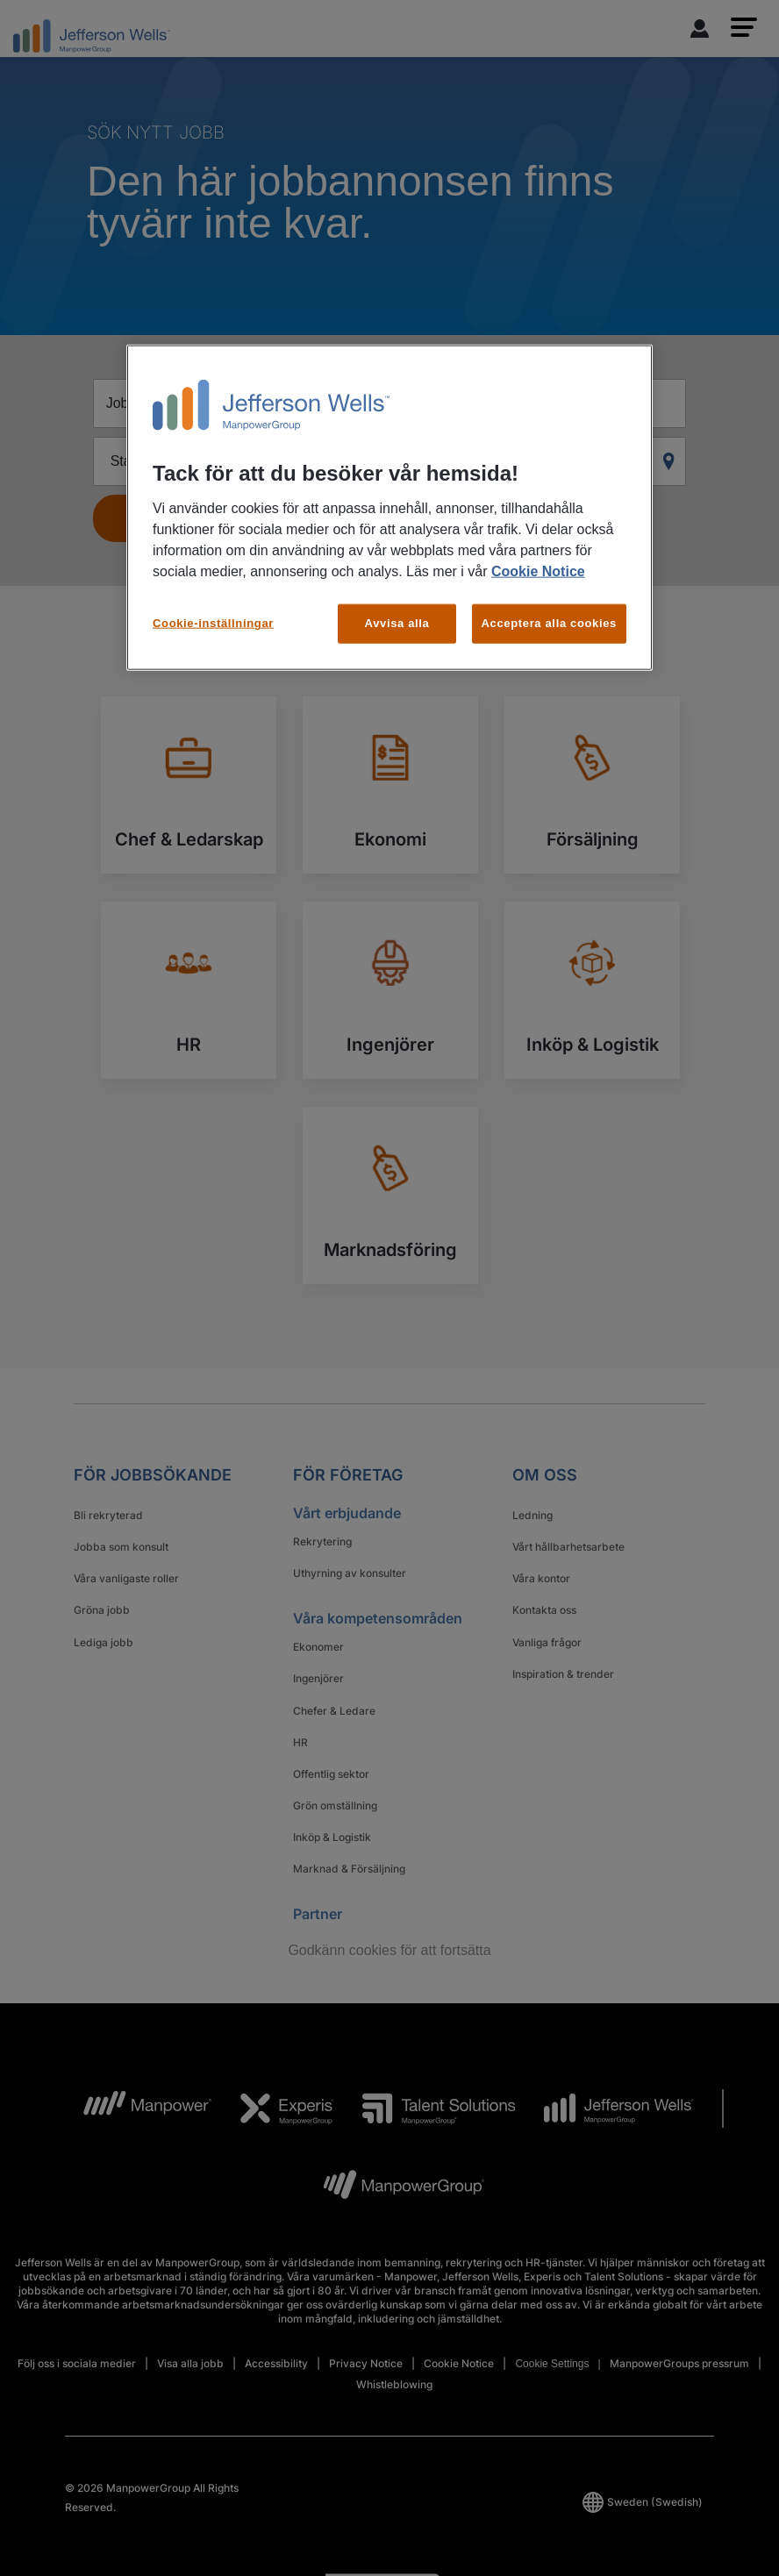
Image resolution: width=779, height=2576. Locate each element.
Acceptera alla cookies (550, 623)
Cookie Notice (538, 571)
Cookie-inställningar (213, 623)
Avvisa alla (397, 623)
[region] (389, 507)
